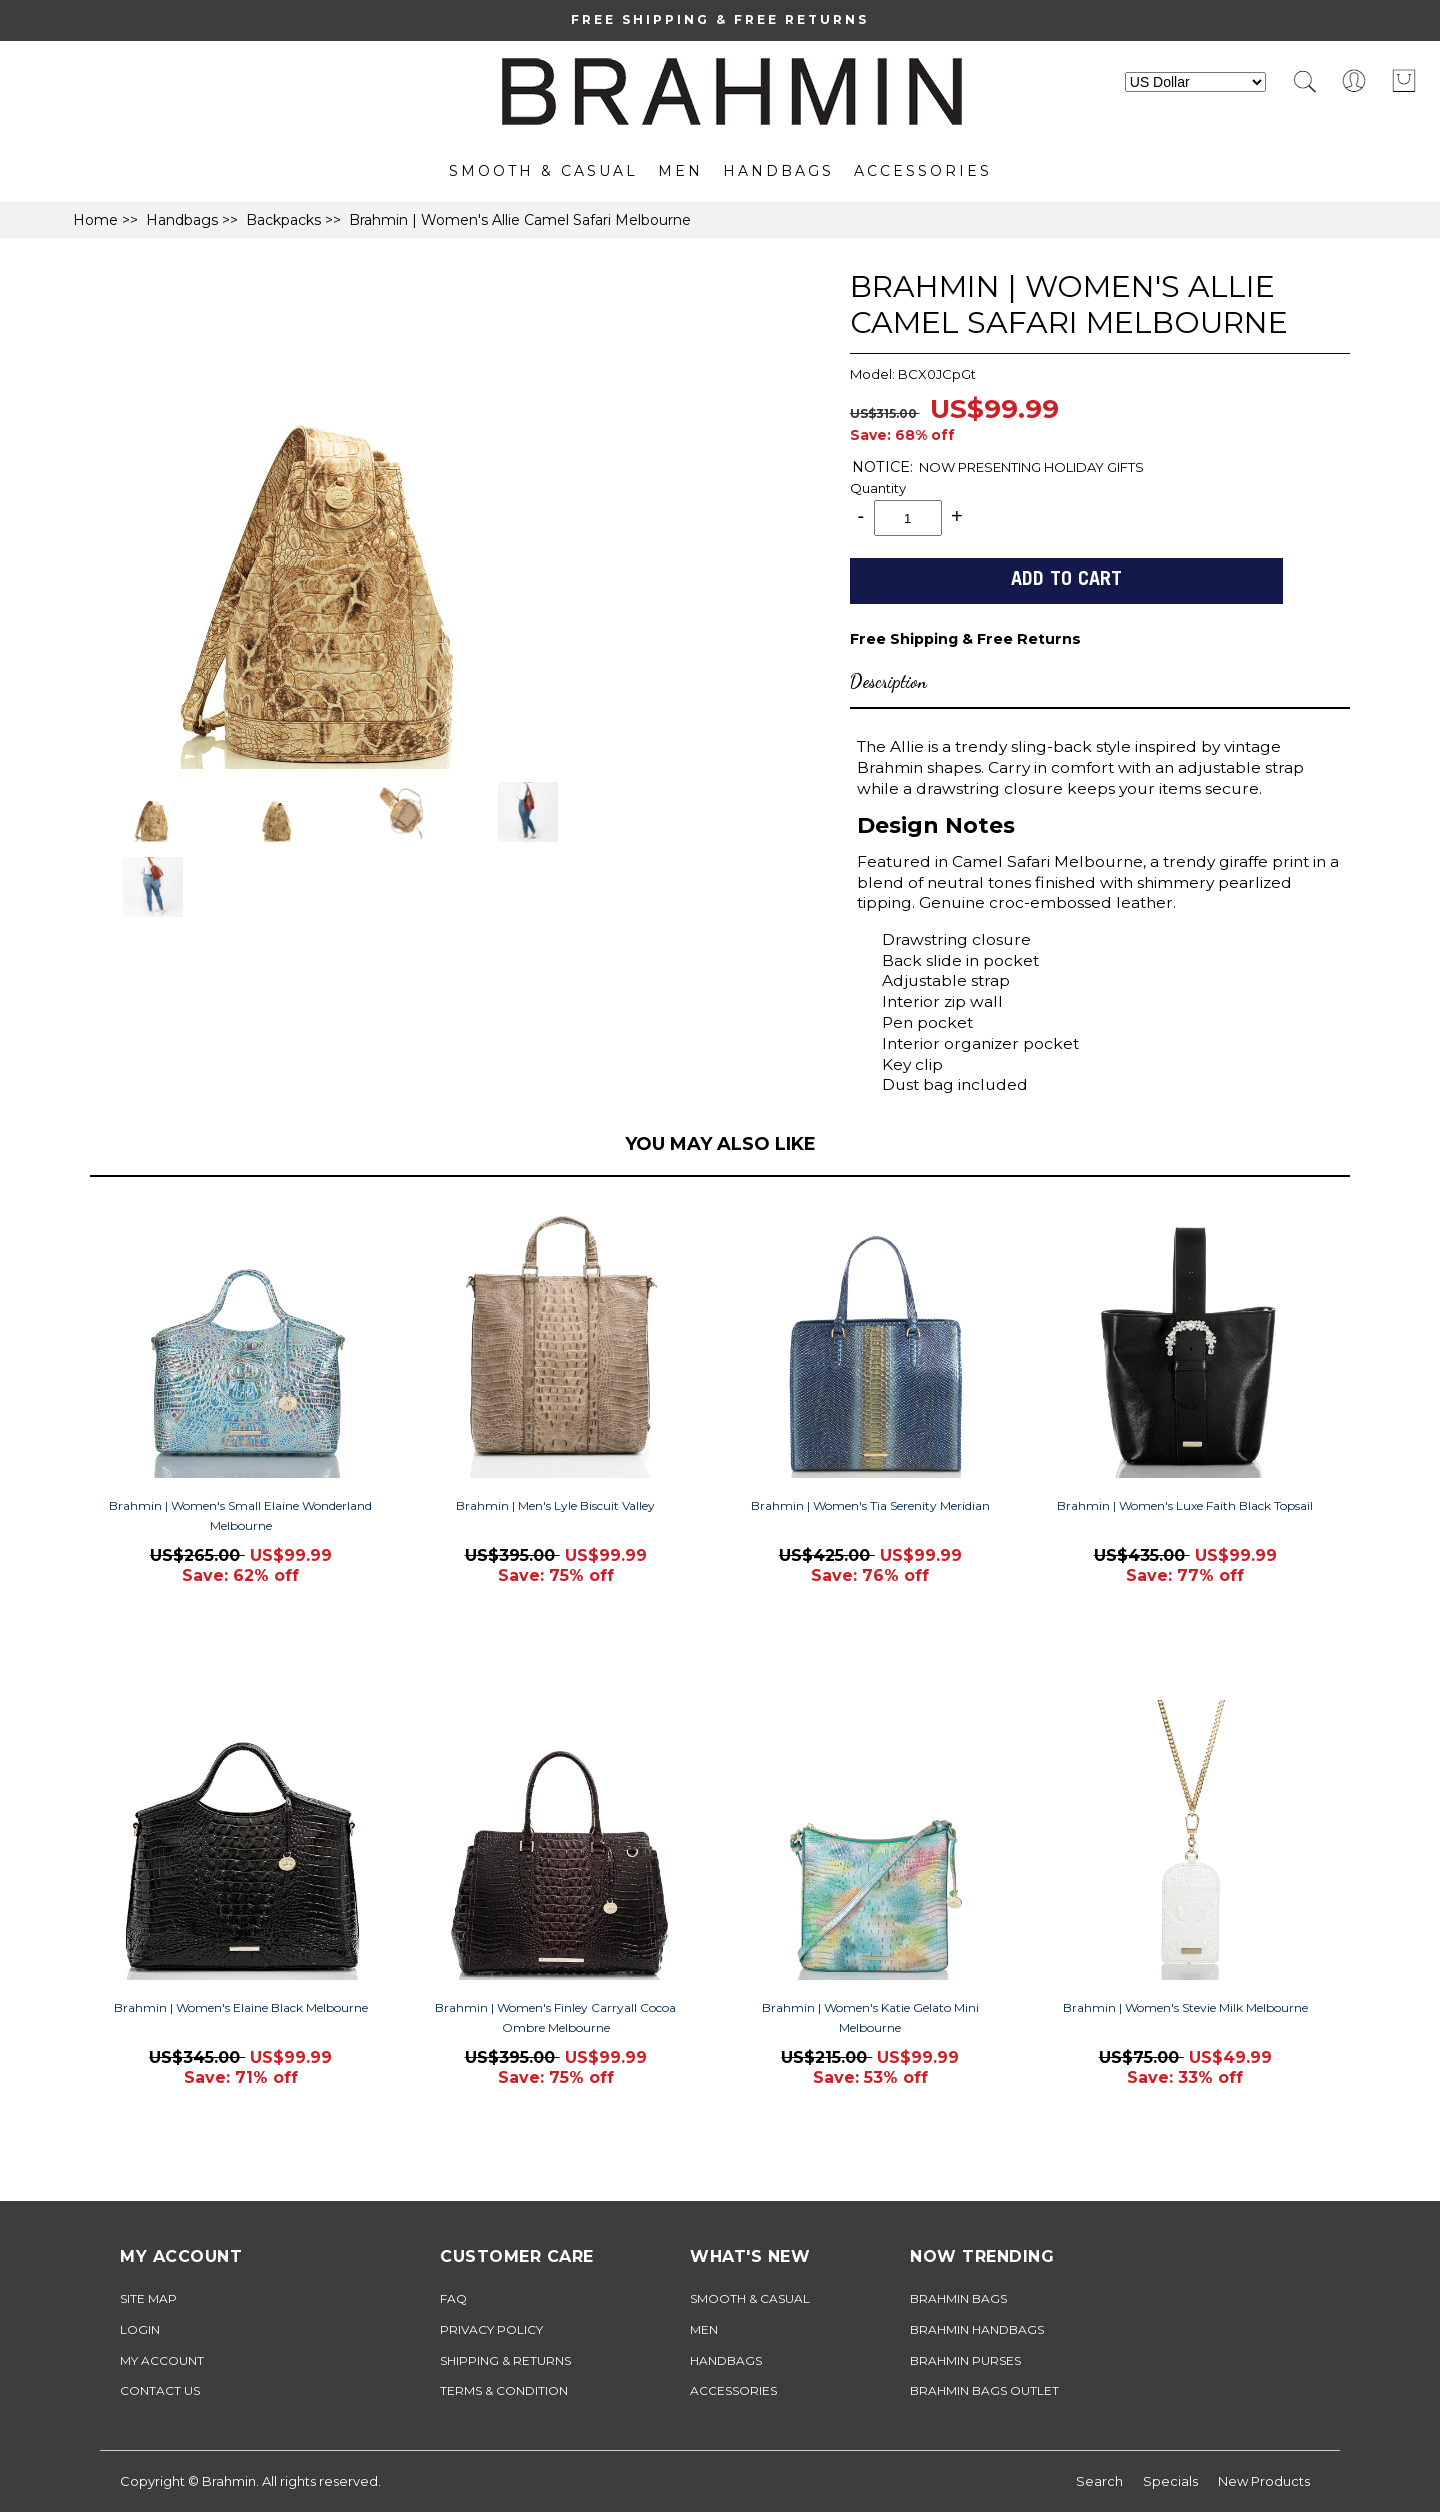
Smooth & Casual (543, 171)
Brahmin (229, 2481)
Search (1099, 2481)
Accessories (923, 171)
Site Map (148, 2298)
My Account (162, 2360)
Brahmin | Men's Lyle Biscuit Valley (555, 1505)
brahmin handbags (977, 2329)
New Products (1264, 2481)
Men (680, 171)
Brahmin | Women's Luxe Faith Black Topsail (1185, 1505)
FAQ (453, 2298)
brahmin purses (965, 2360)
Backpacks (283, 220)
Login (140, 2329)
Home (95, 220)
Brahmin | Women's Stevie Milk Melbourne (1185, 2007)
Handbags (778, 171)
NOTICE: (882, 467)
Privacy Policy (491, 2329)
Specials (1170, 2481)
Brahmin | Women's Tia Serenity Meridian (870, 1505)
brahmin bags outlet (984, 2390)
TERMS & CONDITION (504, 2390)
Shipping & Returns (505, 2360)
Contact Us (160, 2390)
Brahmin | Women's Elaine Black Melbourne (241, 2007)
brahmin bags (958, 2298)
